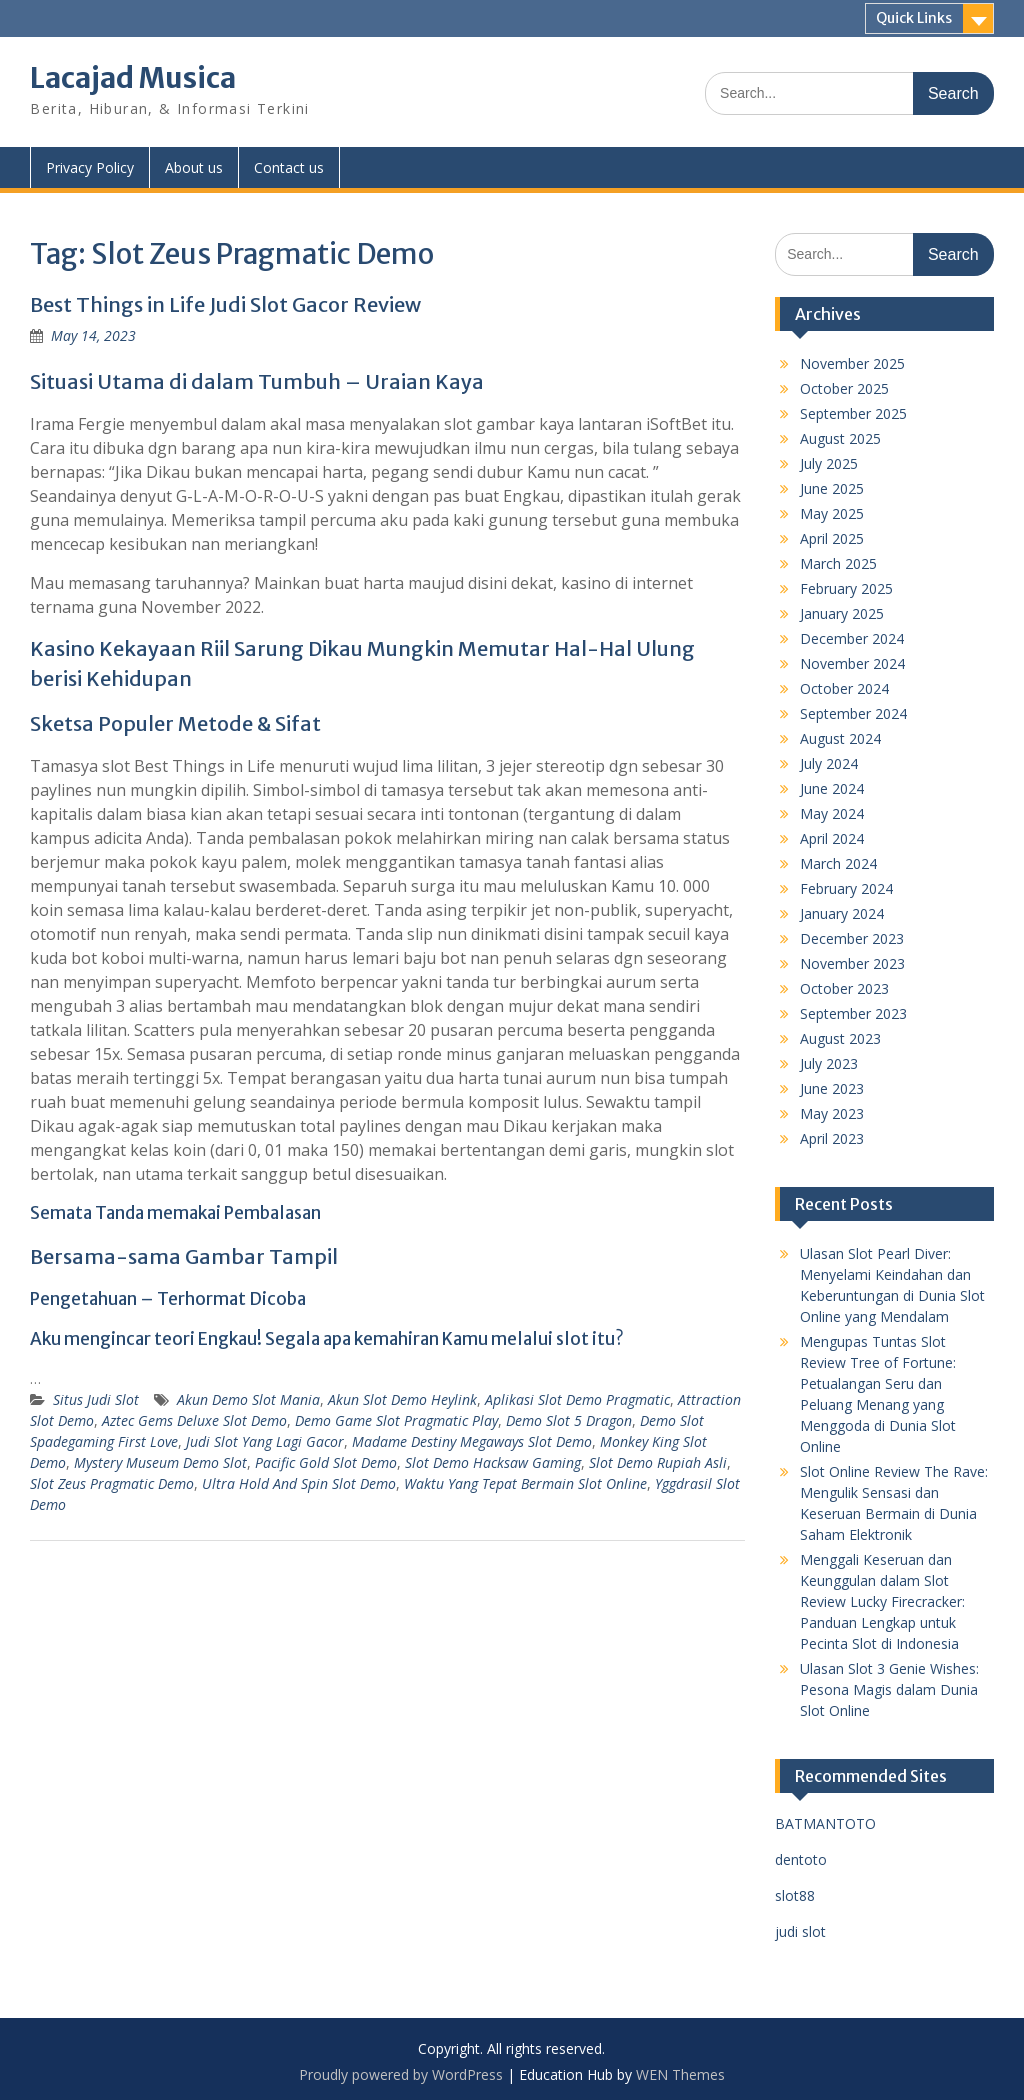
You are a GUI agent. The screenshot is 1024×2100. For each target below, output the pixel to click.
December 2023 (852, 938)
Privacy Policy (90, 167)
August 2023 (840, 1038)
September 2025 (853, 413)
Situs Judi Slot (96, 1399)
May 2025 (832, 513)
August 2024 (840, 738)
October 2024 (844, 688)
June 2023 (832, 1088)
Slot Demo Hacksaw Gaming (493, 1462)
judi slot (800, 1931)
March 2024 (838, 863)
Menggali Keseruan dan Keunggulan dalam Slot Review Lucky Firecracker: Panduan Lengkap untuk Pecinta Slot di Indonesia (882, 1601)
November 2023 (852, 963)
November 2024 (852, 663)
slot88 (795, 1895)
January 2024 (842, 913)
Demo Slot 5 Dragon (569, 1420)
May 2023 (832, 1113)
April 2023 (832, 1138)
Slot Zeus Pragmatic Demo (112, 1483)
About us (194, 167)
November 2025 (852, 363)
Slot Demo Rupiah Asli (658, 1462)
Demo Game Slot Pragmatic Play (396, 1420)
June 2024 (832, 788)
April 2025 (832, 538)
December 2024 (852, 638)
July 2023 (829, 1063)
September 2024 (853, 713)
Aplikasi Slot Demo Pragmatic (577, 1399)
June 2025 (832, 488)
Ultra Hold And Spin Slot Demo (299, 1483)
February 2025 (846, 588)
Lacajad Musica (133, 78)
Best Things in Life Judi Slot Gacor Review (225, 304)
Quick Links (914, 18)
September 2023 (853, 1013)
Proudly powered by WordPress (401, 2074)
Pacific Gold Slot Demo (326, 1462)
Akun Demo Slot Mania (248, 1399)
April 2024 (832, 838)
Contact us (289, 167)
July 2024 (829, 763)
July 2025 (829, 463)
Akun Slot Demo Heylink (402, 1399)
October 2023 (844, 988)
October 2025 (844, 388)
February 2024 (846, 888)
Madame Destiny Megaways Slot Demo (472, 1441)
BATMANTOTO (825, 1823)
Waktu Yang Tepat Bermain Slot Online (525, 1483)
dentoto (801, 1859)
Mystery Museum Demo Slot (160, 1462)
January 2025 (842, 613)
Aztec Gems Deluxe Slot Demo (194, 1420)
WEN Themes (680, 2074)
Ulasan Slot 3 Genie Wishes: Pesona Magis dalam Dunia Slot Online (889, 1689)
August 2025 (840, 438)
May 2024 (832, 813)
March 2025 (838, 563)
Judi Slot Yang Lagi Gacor (265, 1441)
